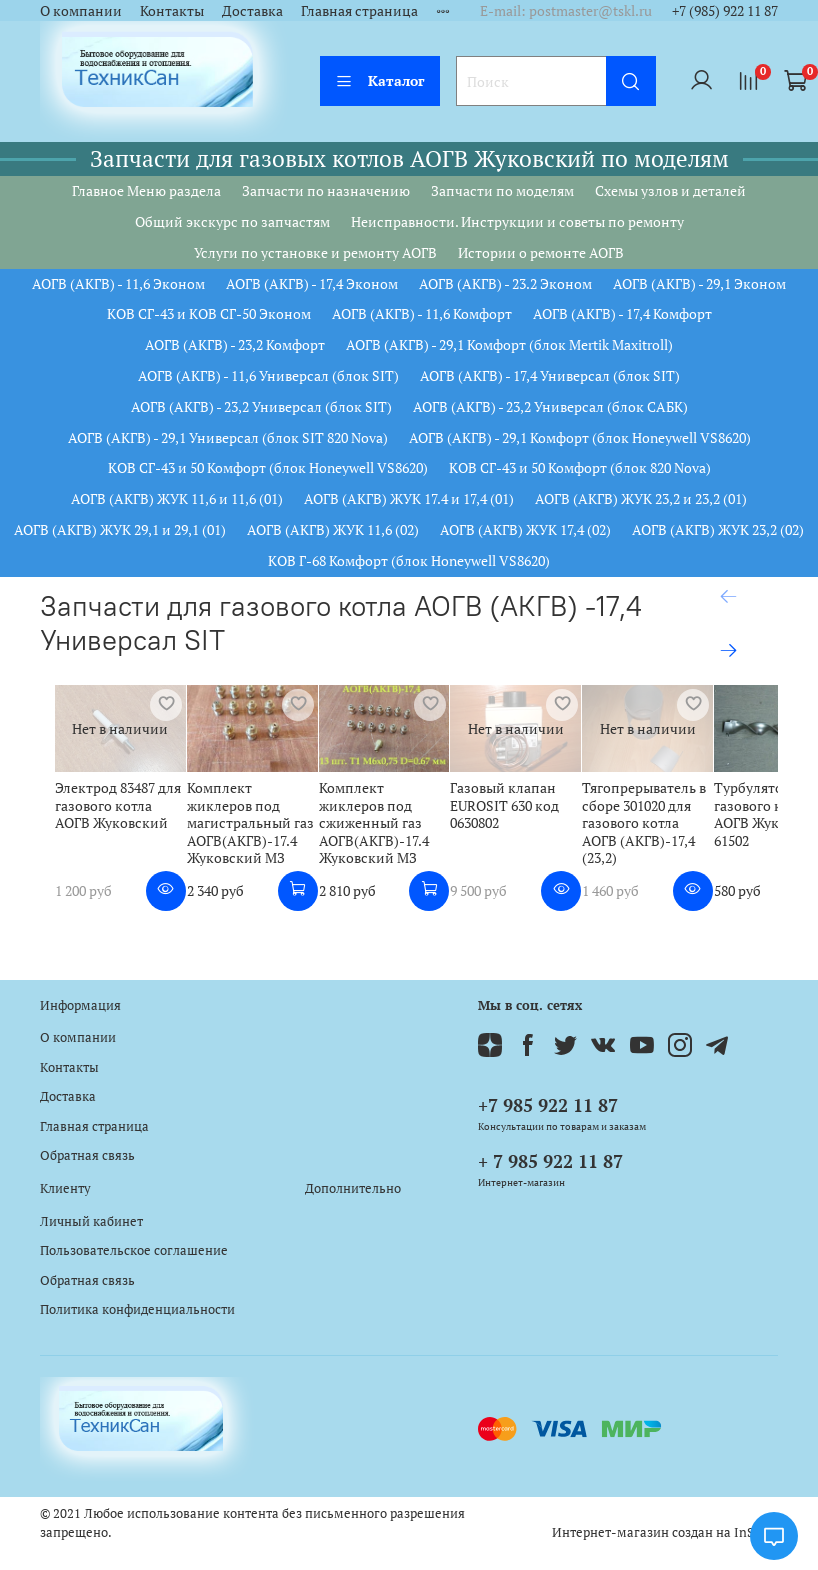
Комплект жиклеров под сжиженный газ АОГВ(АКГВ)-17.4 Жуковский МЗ (490, 849)
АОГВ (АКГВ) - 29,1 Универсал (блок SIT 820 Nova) (228, 437)
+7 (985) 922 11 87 (725, 10)
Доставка (252, 10)
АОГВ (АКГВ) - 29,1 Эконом (699, 283)
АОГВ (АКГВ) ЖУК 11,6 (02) (333, 529)
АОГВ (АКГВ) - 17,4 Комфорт (622, 313)
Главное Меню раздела (146, 190)
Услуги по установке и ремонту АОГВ (315, 252)
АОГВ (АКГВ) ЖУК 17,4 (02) (525, 529)
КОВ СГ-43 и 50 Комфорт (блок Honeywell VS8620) (268, 467)
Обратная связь (87, 1155)
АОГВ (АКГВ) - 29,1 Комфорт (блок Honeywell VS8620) (580, 437)
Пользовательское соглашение (134, 1250)
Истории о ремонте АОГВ (541, 252)
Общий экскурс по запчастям (232, 221)
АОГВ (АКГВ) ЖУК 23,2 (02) (718, 529)
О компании (81, 10)
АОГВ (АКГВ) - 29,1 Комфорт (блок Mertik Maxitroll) (509, 344)
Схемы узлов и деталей (670, 190)
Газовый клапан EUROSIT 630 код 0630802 (677, 831)
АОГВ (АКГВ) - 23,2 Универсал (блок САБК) (550, 406)
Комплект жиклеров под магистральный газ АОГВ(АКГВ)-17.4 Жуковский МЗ (305, 849)
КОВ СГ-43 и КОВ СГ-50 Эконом (209, 313)
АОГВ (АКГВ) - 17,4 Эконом (312, 283)
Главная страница (359, 10)
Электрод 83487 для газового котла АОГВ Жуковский (107, 840)
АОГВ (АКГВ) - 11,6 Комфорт (422, 313)
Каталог (380, 80)
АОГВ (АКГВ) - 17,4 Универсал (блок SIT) (550, 375)
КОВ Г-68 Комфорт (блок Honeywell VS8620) (409, 560)
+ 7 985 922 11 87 (550, 1161)
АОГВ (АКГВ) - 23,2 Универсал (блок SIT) (261, 406)
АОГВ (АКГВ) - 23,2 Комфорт (235, 344)
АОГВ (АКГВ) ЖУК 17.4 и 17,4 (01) (409, 498)
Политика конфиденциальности (137, 1309)
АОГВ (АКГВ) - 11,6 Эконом (118, 283)
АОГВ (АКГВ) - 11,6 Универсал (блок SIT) (268, 375)
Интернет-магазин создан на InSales (665, 1532)
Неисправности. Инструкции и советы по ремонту (517, 221)
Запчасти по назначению (326, 190)
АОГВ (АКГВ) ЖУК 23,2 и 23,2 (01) (641, 498)
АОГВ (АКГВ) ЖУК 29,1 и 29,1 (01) (120, 529)
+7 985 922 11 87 (548, 1105)
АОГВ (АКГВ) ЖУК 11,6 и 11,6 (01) (177, 498)
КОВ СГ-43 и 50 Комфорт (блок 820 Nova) (580, 467)
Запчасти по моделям (502, 190)
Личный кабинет (91, 1221)
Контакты (172, 10)
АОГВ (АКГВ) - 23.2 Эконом (505, 283)
